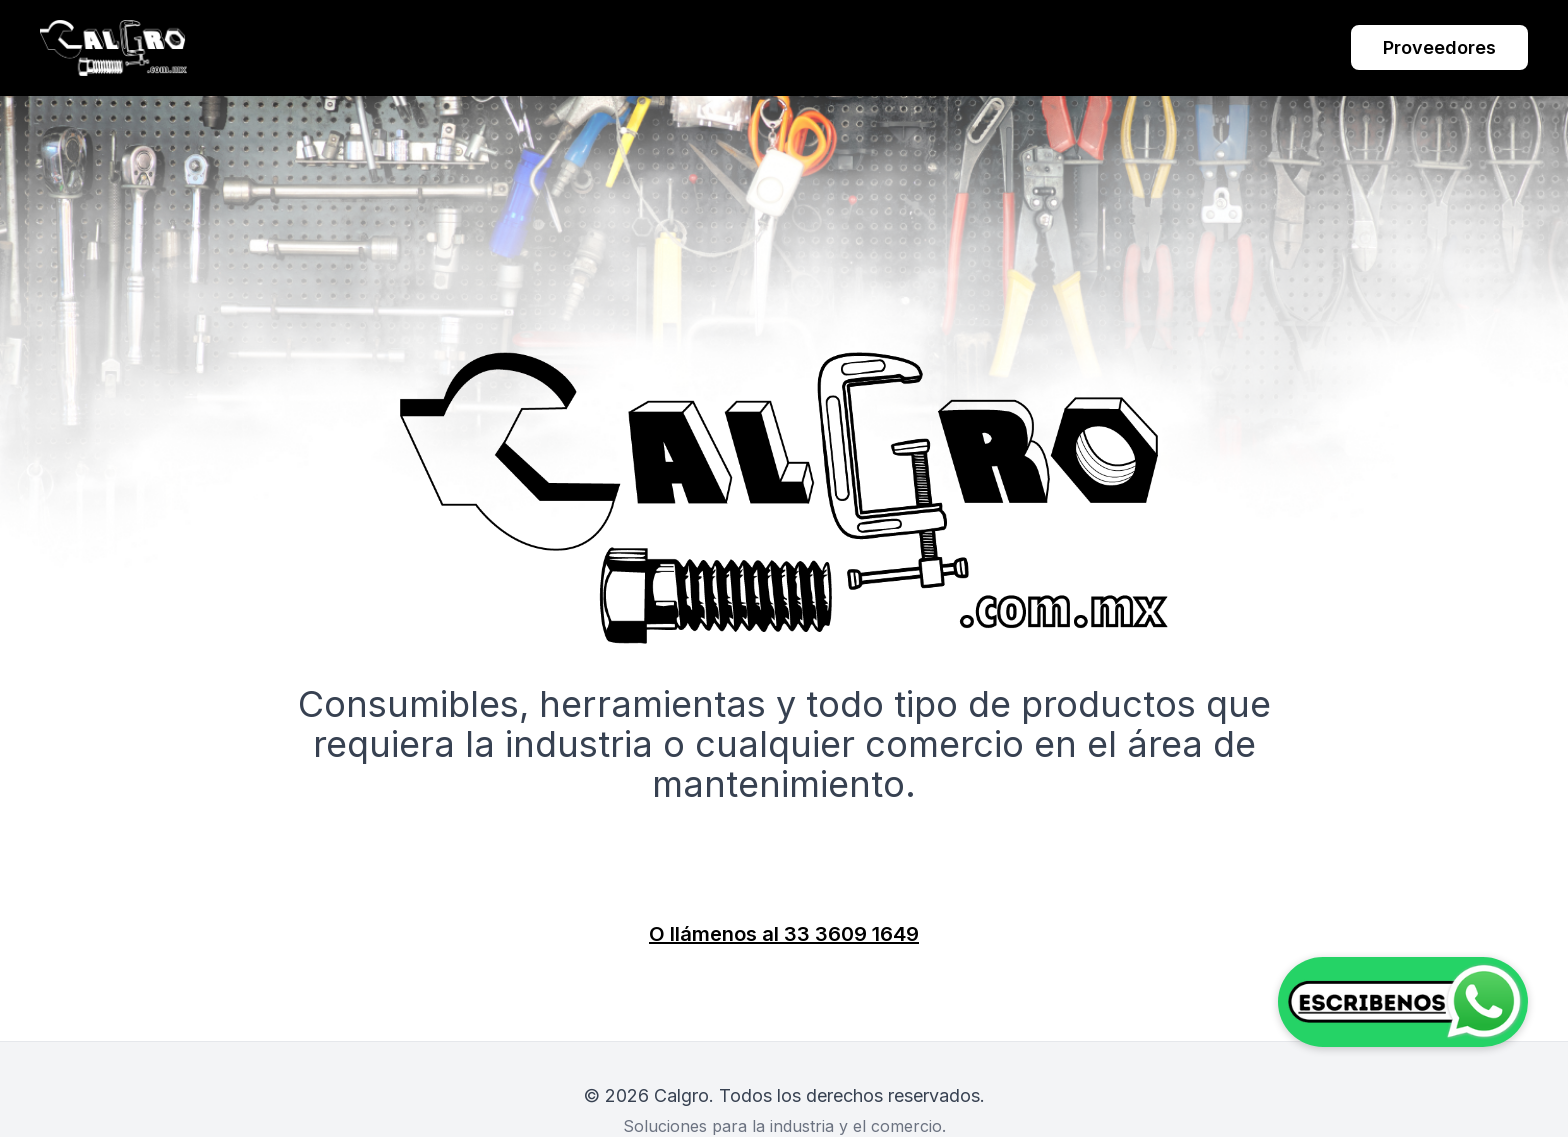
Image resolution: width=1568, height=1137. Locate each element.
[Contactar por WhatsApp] (1403, 1002)
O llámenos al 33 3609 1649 (784, 934)
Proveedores (1439, 47)
